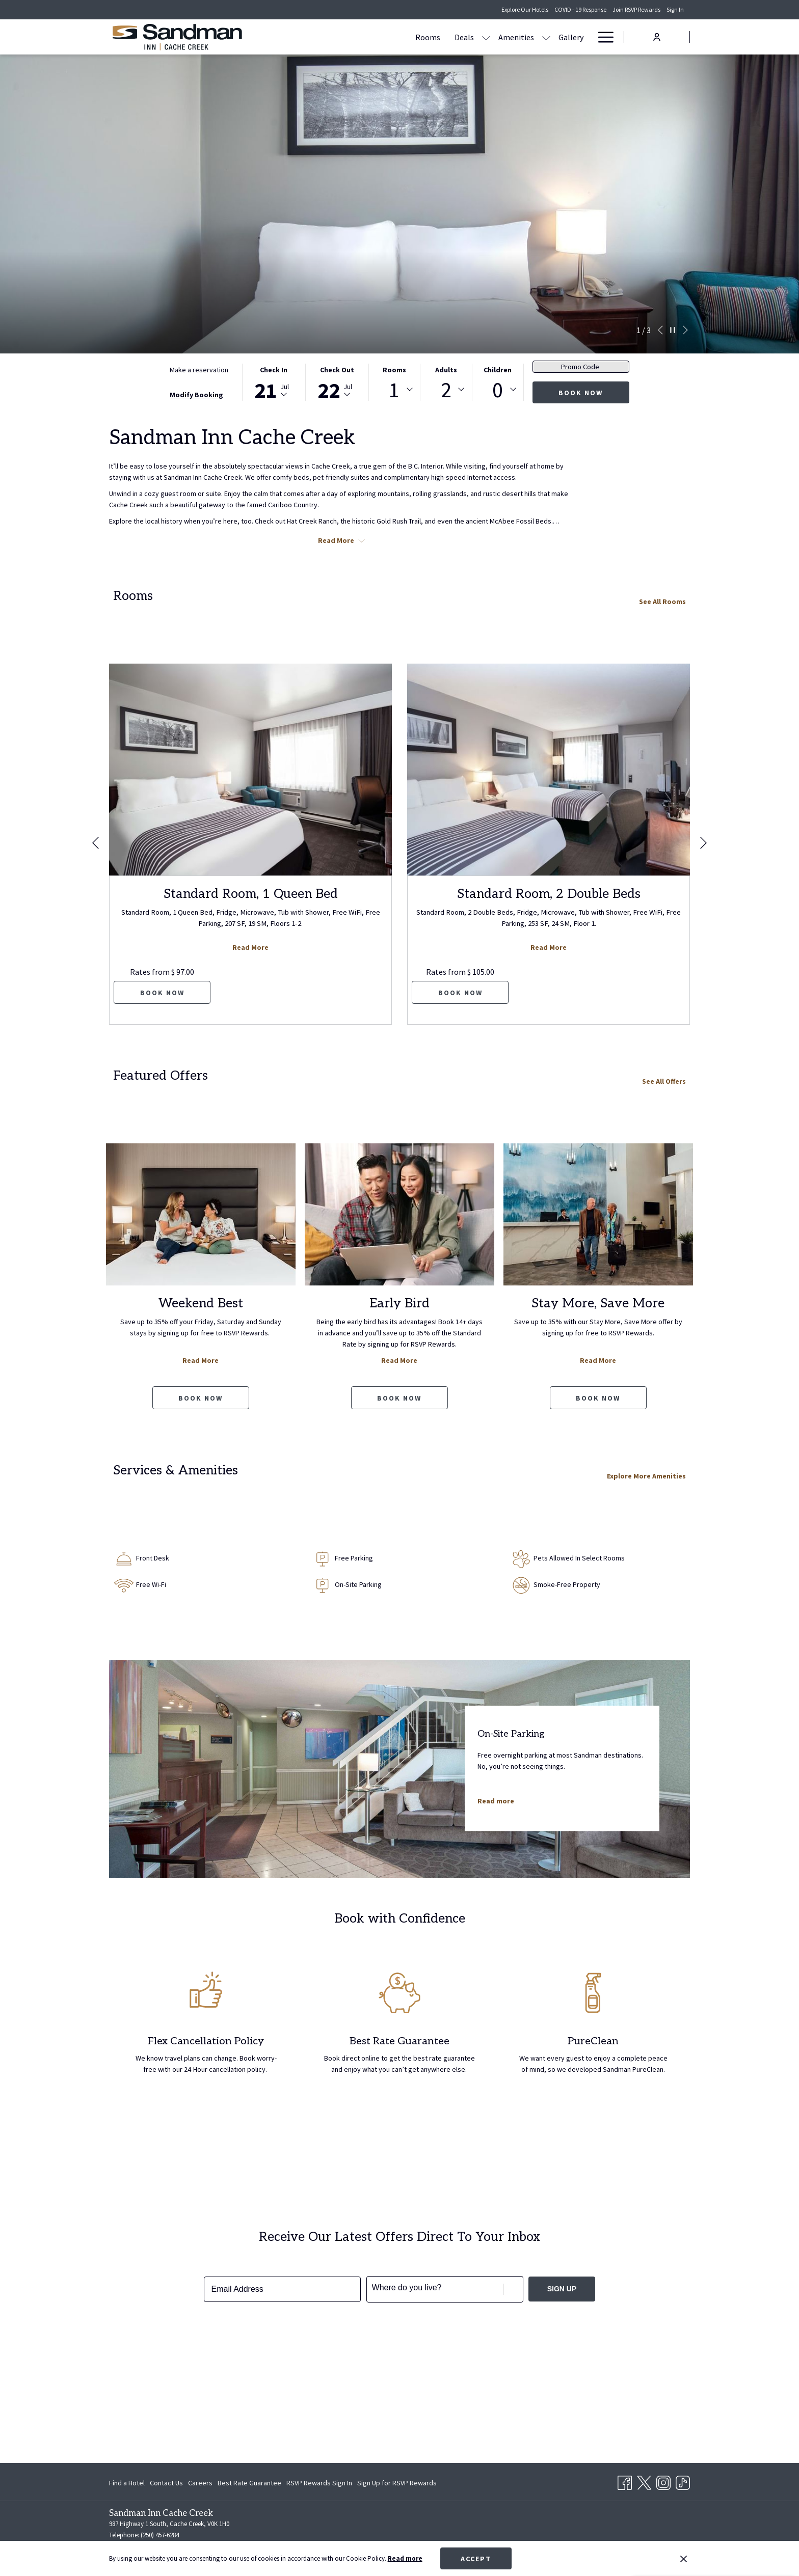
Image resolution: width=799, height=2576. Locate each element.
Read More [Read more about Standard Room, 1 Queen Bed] (250, 947)
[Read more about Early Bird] (399, 1214)
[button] (273, 382)
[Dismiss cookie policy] (683, 2559)
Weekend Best (200, 1303)
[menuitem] (330, 36)
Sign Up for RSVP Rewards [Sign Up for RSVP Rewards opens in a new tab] (397, 2484)
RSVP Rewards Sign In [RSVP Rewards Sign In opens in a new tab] (319, 2484)
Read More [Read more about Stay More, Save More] (598, 1360)
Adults (446, 369)
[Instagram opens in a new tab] (663, 2481)
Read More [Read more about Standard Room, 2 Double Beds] (548, 947)
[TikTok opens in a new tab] (683, 2481)
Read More (341, 540)
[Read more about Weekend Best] (201, 1214)
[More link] (602, 36)
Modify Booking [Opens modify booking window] (196, 394)
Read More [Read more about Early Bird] (399, 1360)
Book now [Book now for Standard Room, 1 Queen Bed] (162, 992)
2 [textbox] (446, 389)
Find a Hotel (127, 2482)
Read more (405, 2558)
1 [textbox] (394, 389)
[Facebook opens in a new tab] (625, 2481)
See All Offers (664, 1081)
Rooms (394, 369)
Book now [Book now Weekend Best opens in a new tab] (200, 1398)
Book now (580, 392)
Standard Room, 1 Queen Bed (251, 893)
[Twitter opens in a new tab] (644, 2481)
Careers (200, 2482)
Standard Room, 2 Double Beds (549, 893)
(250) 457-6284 (160, 2535)
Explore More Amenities (646, 1476)
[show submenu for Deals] (389, 36)
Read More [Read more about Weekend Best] (200, 1360)
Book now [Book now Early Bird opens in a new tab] (399, 1398)
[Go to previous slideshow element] (660, 330)
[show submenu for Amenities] (449, 36)
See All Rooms (662, 601)
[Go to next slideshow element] (685, 330)
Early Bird (399, 1303)
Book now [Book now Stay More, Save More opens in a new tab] (598, 1398)
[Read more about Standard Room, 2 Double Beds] (548, 769)
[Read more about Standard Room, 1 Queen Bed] (250, 769)
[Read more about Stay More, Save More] (598, 1214)
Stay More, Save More (597, 1303)
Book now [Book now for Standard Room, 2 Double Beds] (460, 992)
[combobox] (394, 389)
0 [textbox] (497, 389)
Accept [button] (476, 2558)
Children (498, 369)
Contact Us (166, 2482)
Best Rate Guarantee (249, 2482)
